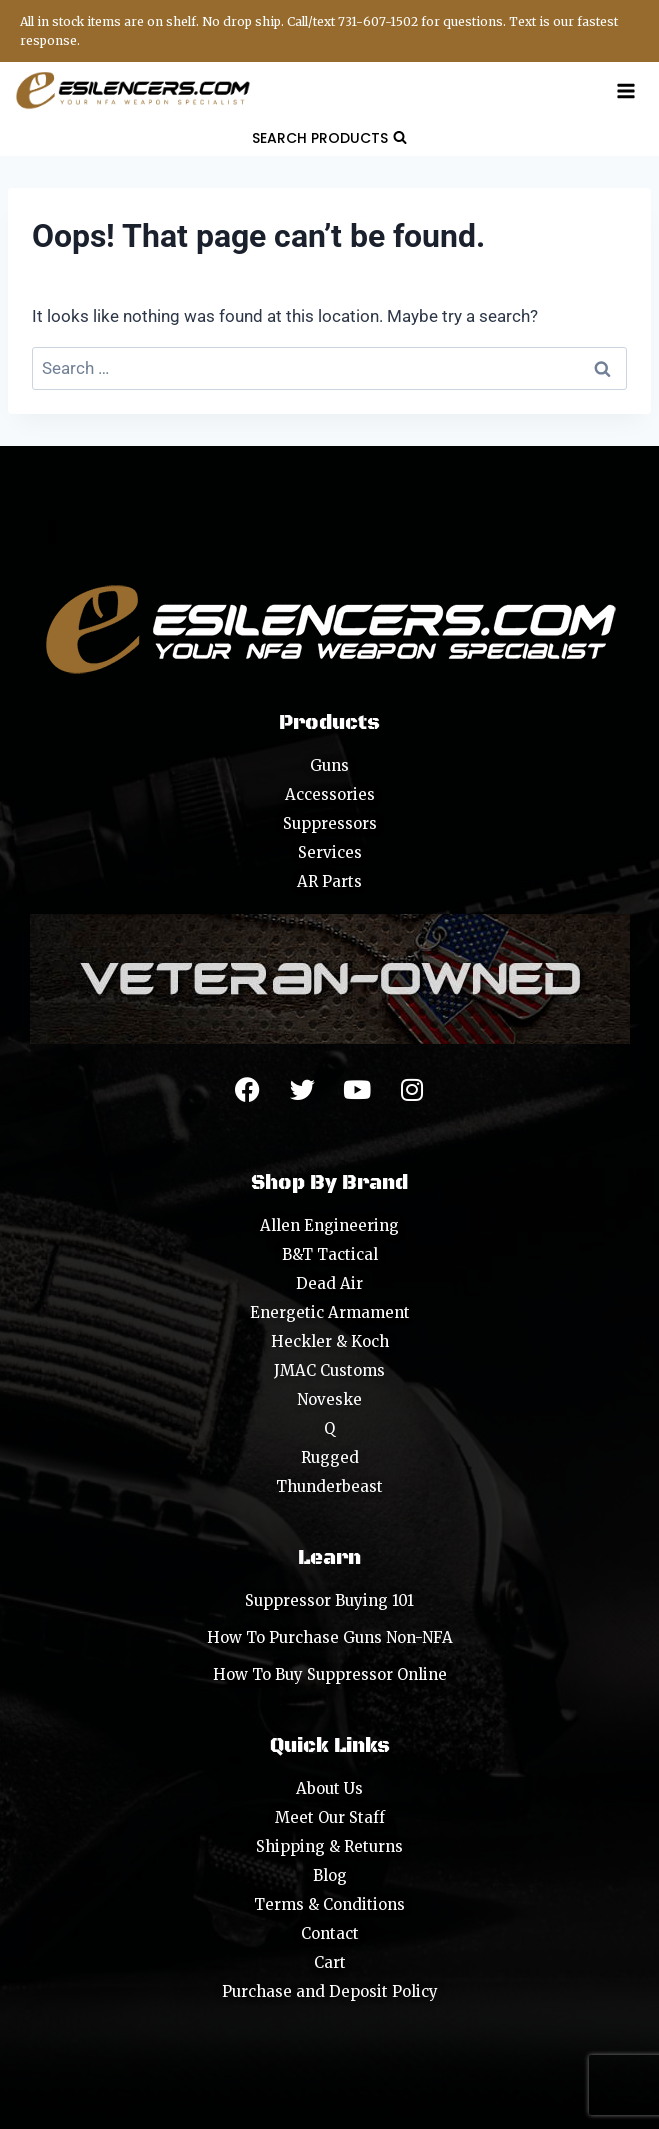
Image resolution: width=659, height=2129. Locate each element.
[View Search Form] (329, 138)
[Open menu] (625, 90)
